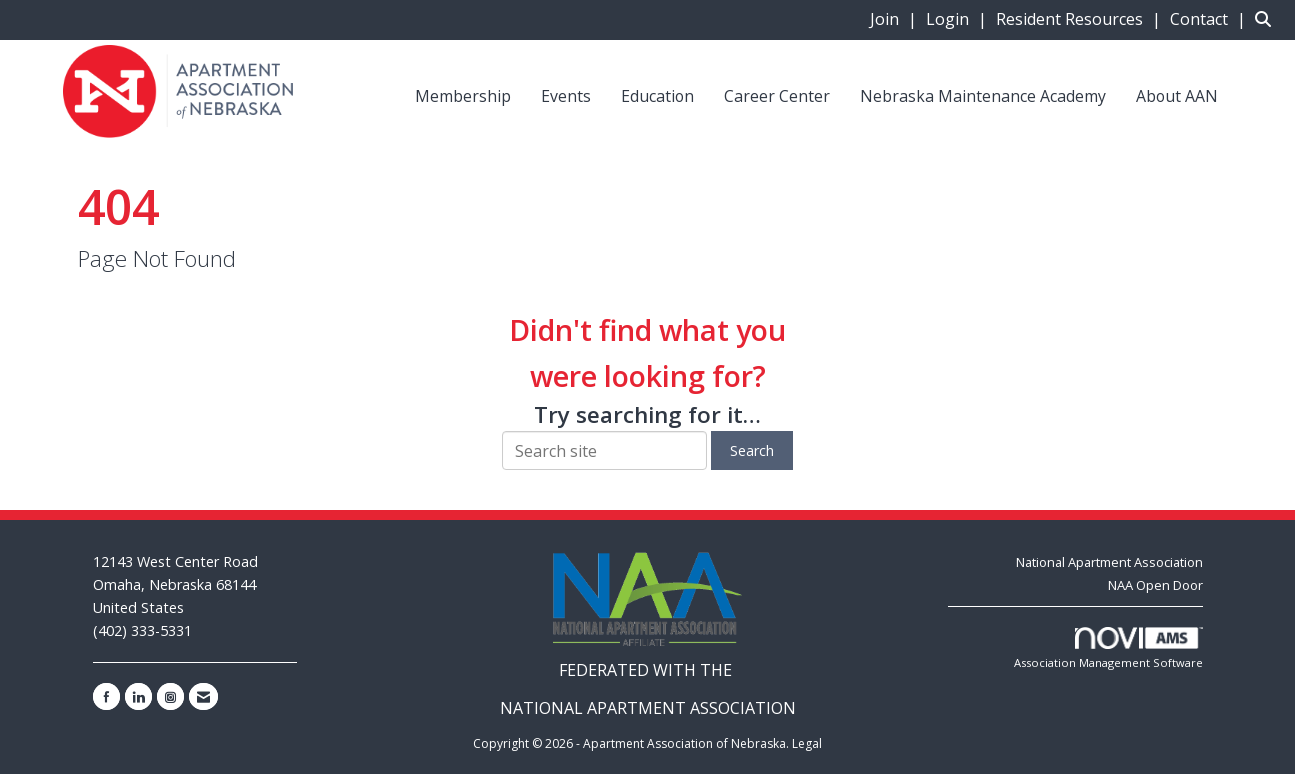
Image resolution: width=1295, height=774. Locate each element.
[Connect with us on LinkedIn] (138, 696)
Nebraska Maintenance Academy (983, 96)
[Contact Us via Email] (203, 696)
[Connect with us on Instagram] (170, 696)
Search (752, 450)
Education (657, 96)
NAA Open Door (1155, 585)
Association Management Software (1108, 648)
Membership (463, 96)
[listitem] (896, 19)
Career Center (777, 96)
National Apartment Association (1109, 562)
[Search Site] (1267, 19)
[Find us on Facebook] (106, 696)
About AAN (1177, 96)
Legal (807, 743)
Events (566, 96)
